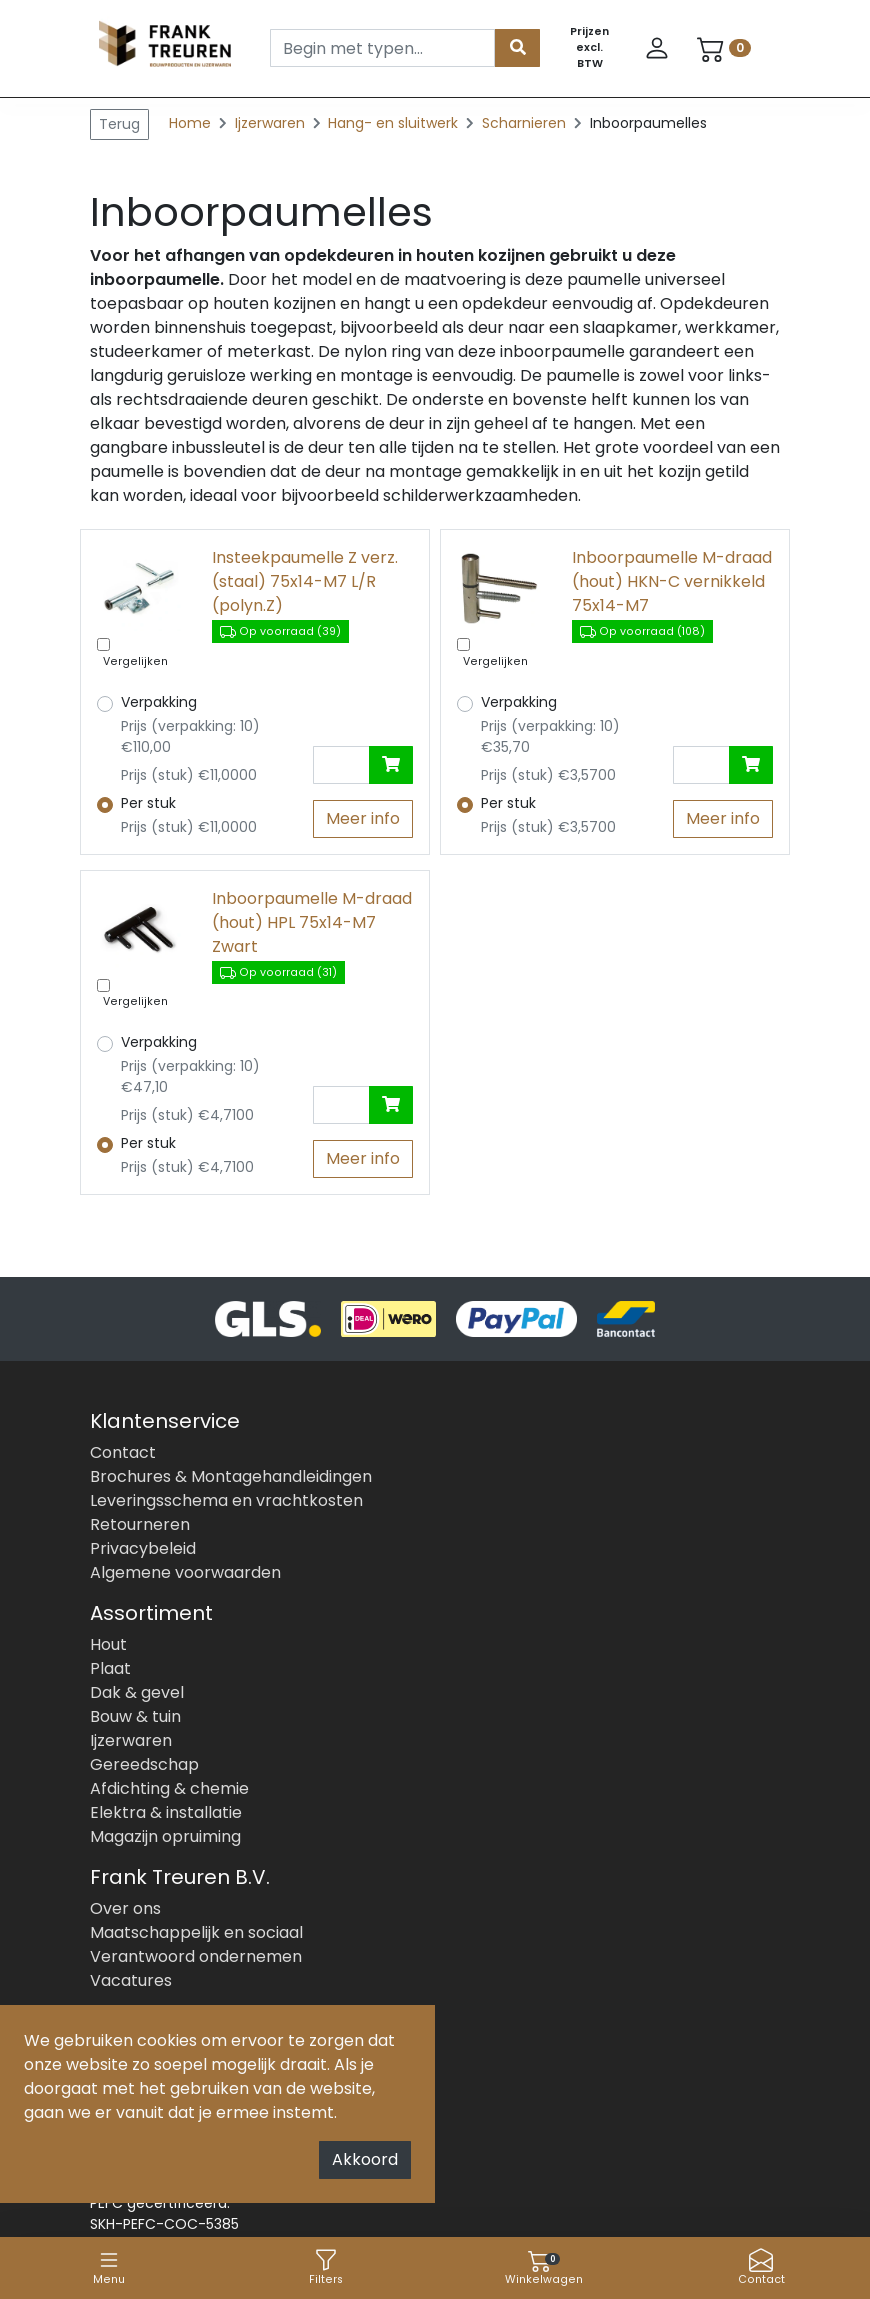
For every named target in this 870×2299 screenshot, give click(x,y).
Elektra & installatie (166, 1812)
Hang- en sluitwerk (395, 123)
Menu (109, 2267)
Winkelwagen (544, 2267)
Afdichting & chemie (169, 1788)
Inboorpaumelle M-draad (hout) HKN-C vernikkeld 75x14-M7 (672, 581)
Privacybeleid (143, 1548)
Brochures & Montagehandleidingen (231, 1476)
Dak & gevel (137, 1692)
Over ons (125, 1908)
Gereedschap (144, 1764)
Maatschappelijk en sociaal (196, 1932)
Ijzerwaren (272, 123)
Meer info (363, 818)
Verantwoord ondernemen (196, 1956)
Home (190, 123)
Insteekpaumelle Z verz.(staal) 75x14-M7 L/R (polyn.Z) (305, 581)
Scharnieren (526, 123)
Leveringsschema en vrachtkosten (226, 1500)
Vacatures (131, 1980)
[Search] (382, 48)
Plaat (110, 1668)
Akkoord (365, 2159)
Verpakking (159, 702)
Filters (326, 2267)
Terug (119, 124)
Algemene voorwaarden (185, 1572)
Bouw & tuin (135, 1716)
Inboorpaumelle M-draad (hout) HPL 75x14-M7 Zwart (312, 922)
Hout (108, 1644)
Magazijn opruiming (165, 1836)
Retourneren (140, 1524)
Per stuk (148, 803)
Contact (761, 2267)
